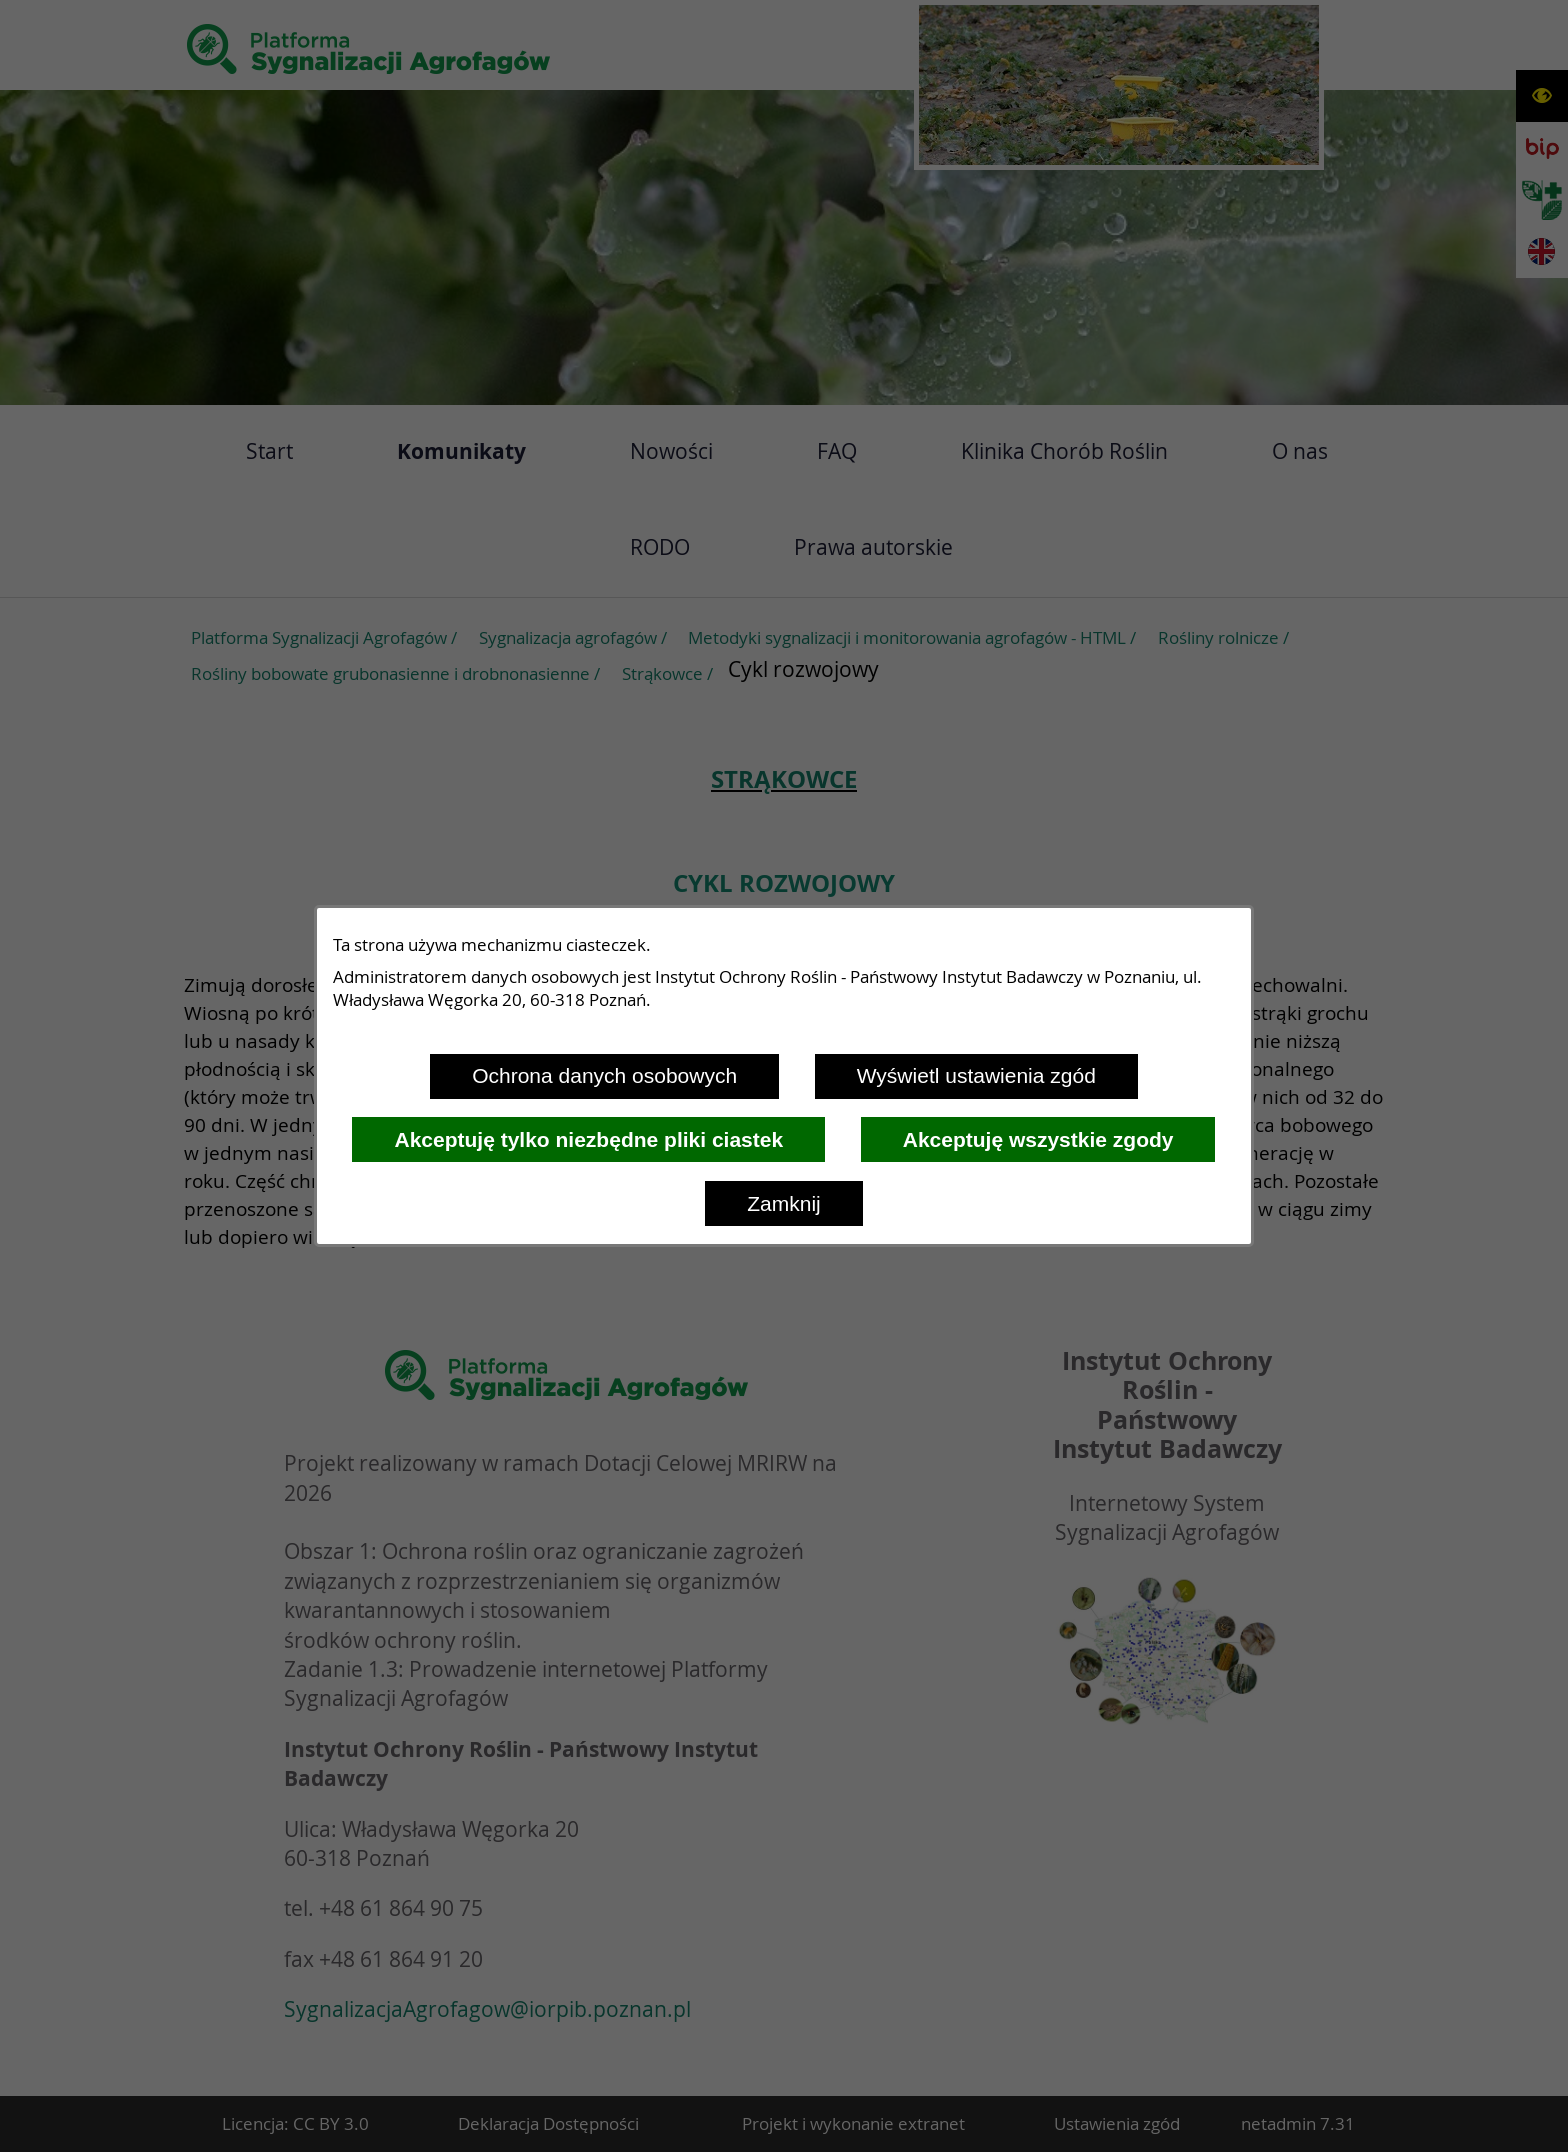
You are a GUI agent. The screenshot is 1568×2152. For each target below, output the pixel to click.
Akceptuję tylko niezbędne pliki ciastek (588, 1139)
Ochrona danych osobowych (604, 1075)
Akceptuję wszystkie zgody (1038, 1139)
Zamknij (784, 1203)
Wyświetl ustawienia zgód (976, 1075)
